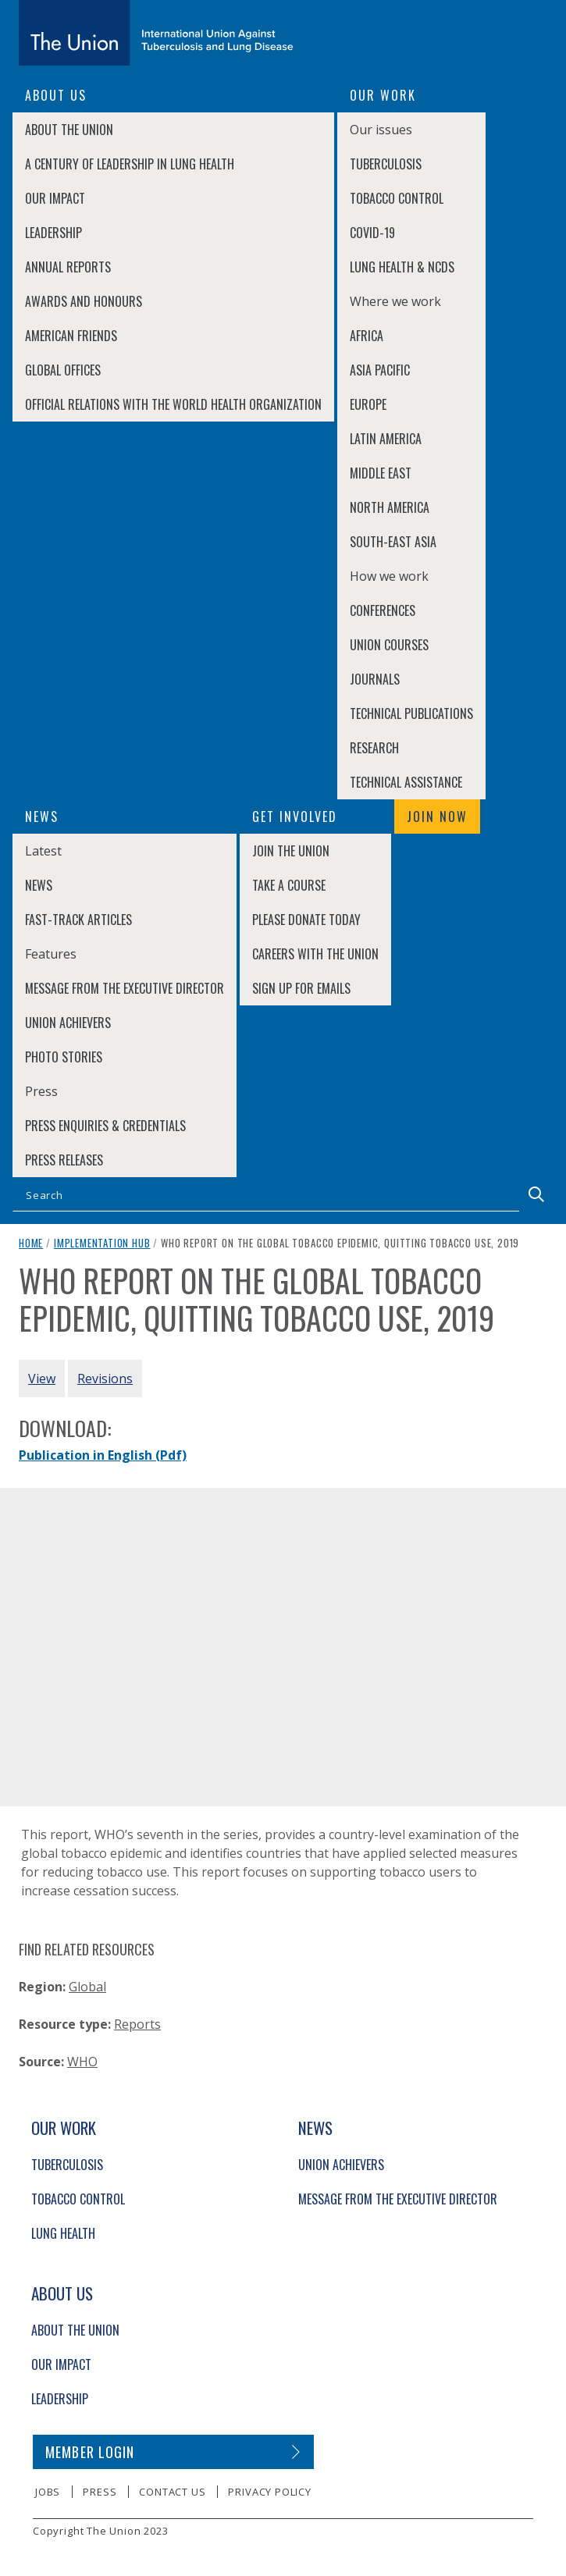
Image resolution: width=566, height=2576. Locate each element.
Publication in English (103, 1455)
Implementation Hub (102, 1243)
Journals (375, 679)
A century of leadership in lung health (129, 164)
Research (374, 747)
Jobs (47, 2492)
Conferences (382, 610)
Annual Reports (68, 267)
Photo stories (63, 1057)
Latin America (386, 438)
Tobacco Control (396, 198)
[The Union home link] (156, 33)
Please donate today (306, 919)
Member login (90, 2452)
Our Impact (55, 198)
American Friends (71, 335)
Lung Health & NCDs (402, 267)
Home (31, 1243)
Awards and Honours (83, 301)
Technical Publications (411, 713)
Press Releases (64, 1160)
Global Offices (63, 370)
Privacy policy (269, 2492)
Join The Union (290, 850)
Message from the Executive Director (124, 988)
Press (99, 2492)
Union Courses (389, 644)
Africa (366, 335)
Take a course (289, 885)
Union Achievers (68, 1022)
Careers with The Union (315, 954)
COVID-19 (372, 232)
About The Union (69, 129)
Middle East (380, 473)
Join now (437, 816)
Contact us (172, 2492)
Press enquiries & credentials (105, 1125)
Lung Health (63, 2233)
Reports (137, 2024)
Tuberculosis (386, 164)
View (41, 1378)
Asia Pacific (380, 370)
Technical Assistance (406, 782)
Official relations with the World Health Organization (173, 404)
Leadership (53, 232)
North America (389, 507)
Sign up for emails (301, 988)
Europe (368, 404)
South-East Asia (393, 541)
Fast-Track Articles (78, 919)
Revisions (105, 1378)
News (38, 885)
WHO (82, 2061)
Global (87, 1986)
